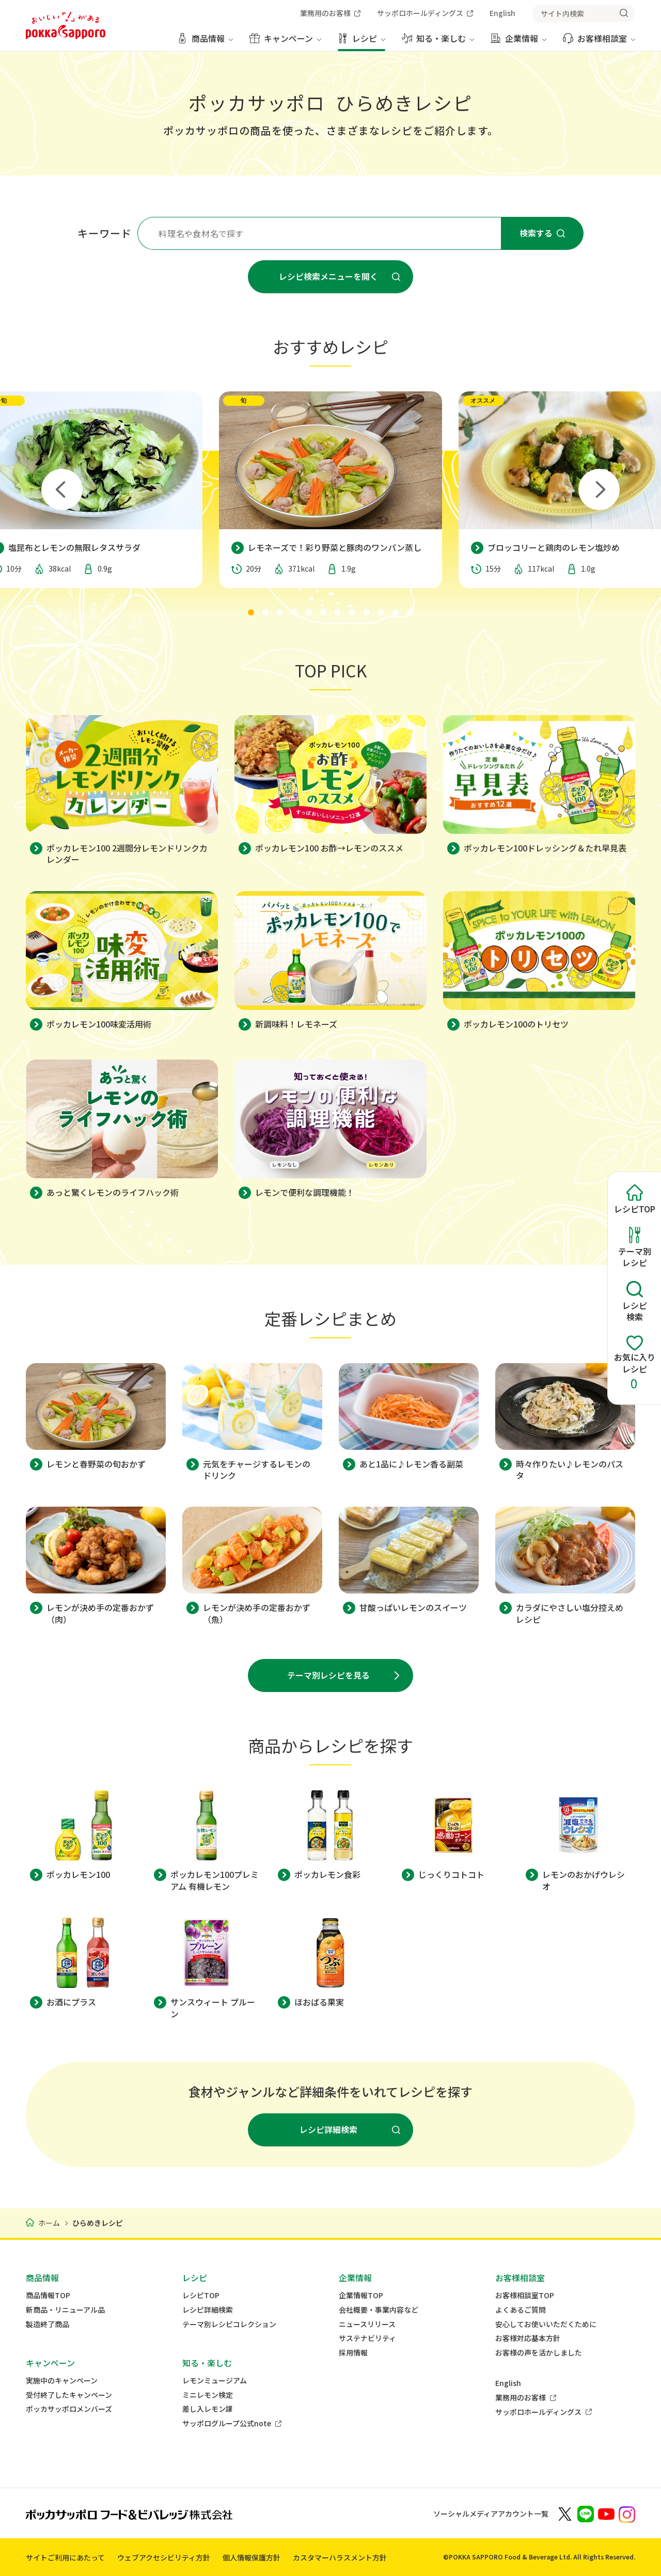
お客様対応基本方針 (527, 2338)
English (508, 2383)
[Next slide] (599, 489)
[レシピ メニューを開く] (361, 42)
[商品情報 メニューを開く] (205, 42)
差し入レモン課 (207, 2409)
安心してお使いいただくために (545, 2324)
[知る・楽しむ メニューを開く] (438, 42)
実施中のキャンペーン (62, 2380)
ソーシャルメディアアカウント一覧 (490, 2513)
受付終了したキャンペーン (69, 2395)
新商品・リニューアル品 (65, 2310)
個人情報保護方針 (251, 2557)
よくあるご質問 (520, 2310)
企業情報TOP (361, 2295)
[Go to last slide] (62, 489)
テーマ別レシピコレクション (229, 2324)
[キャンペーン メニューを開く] (285, 42)
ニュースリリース (367, 2324)
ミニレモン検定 (207, 2395)
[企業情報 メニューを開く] (518, 42)
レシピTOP (200, 2295)
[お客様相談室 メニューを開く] (599, 42)
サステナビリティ (367, 2338)
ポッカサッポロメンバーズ (69, 2409)
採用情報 (353, 2353)
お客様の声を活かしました (538, 2353)
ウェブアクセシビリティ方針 (163, 2557)
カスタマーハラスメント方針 (340, 2557)
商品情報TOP (48, 2295)
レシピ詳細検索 (207, 2310)
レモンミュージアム (214, 2380)
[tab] (251, 612)
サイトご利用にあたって (65, 2557)
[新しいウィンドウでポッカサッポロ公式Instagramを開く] (627, 2513)
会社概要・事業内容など (378, 2310)
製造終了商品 (47, 2324)
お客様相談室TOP (524, 2295)
